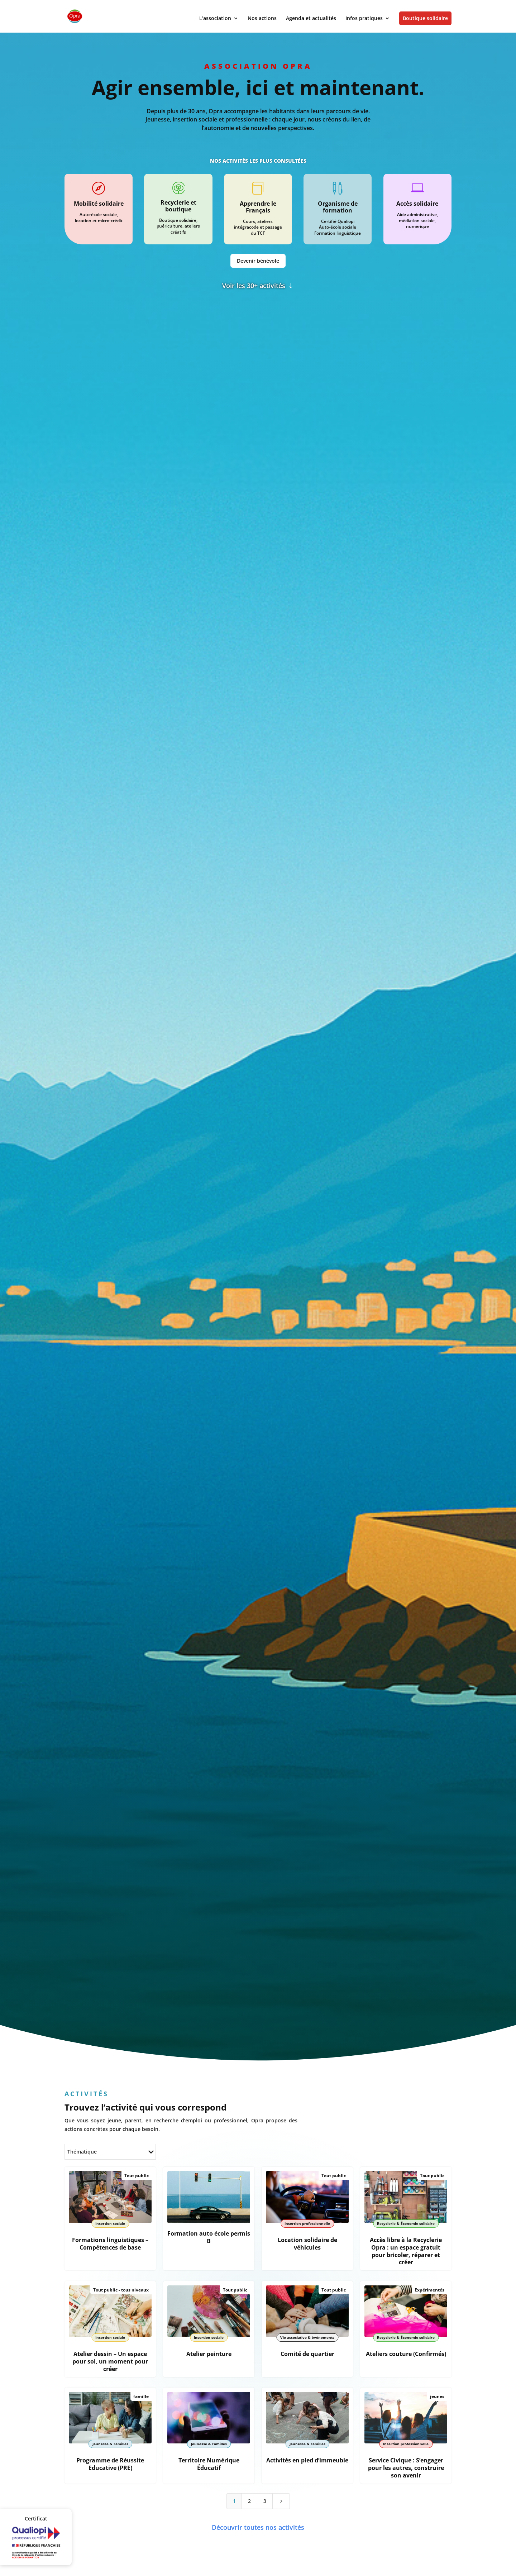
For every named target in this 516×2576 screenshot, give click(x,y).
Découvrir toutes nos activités (258, 2517)
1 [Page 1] (234, 2490)
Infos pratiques (364, 19)
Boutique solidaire (425, 18)
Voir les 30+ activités (253, 285)
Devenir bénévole (258, 260)
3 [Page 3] (264, 2490)
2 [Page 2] (249, 2490)
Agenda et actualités (311, 19)
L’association (215, 19)
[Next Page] (281, 2491)
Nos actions (262, 19)
